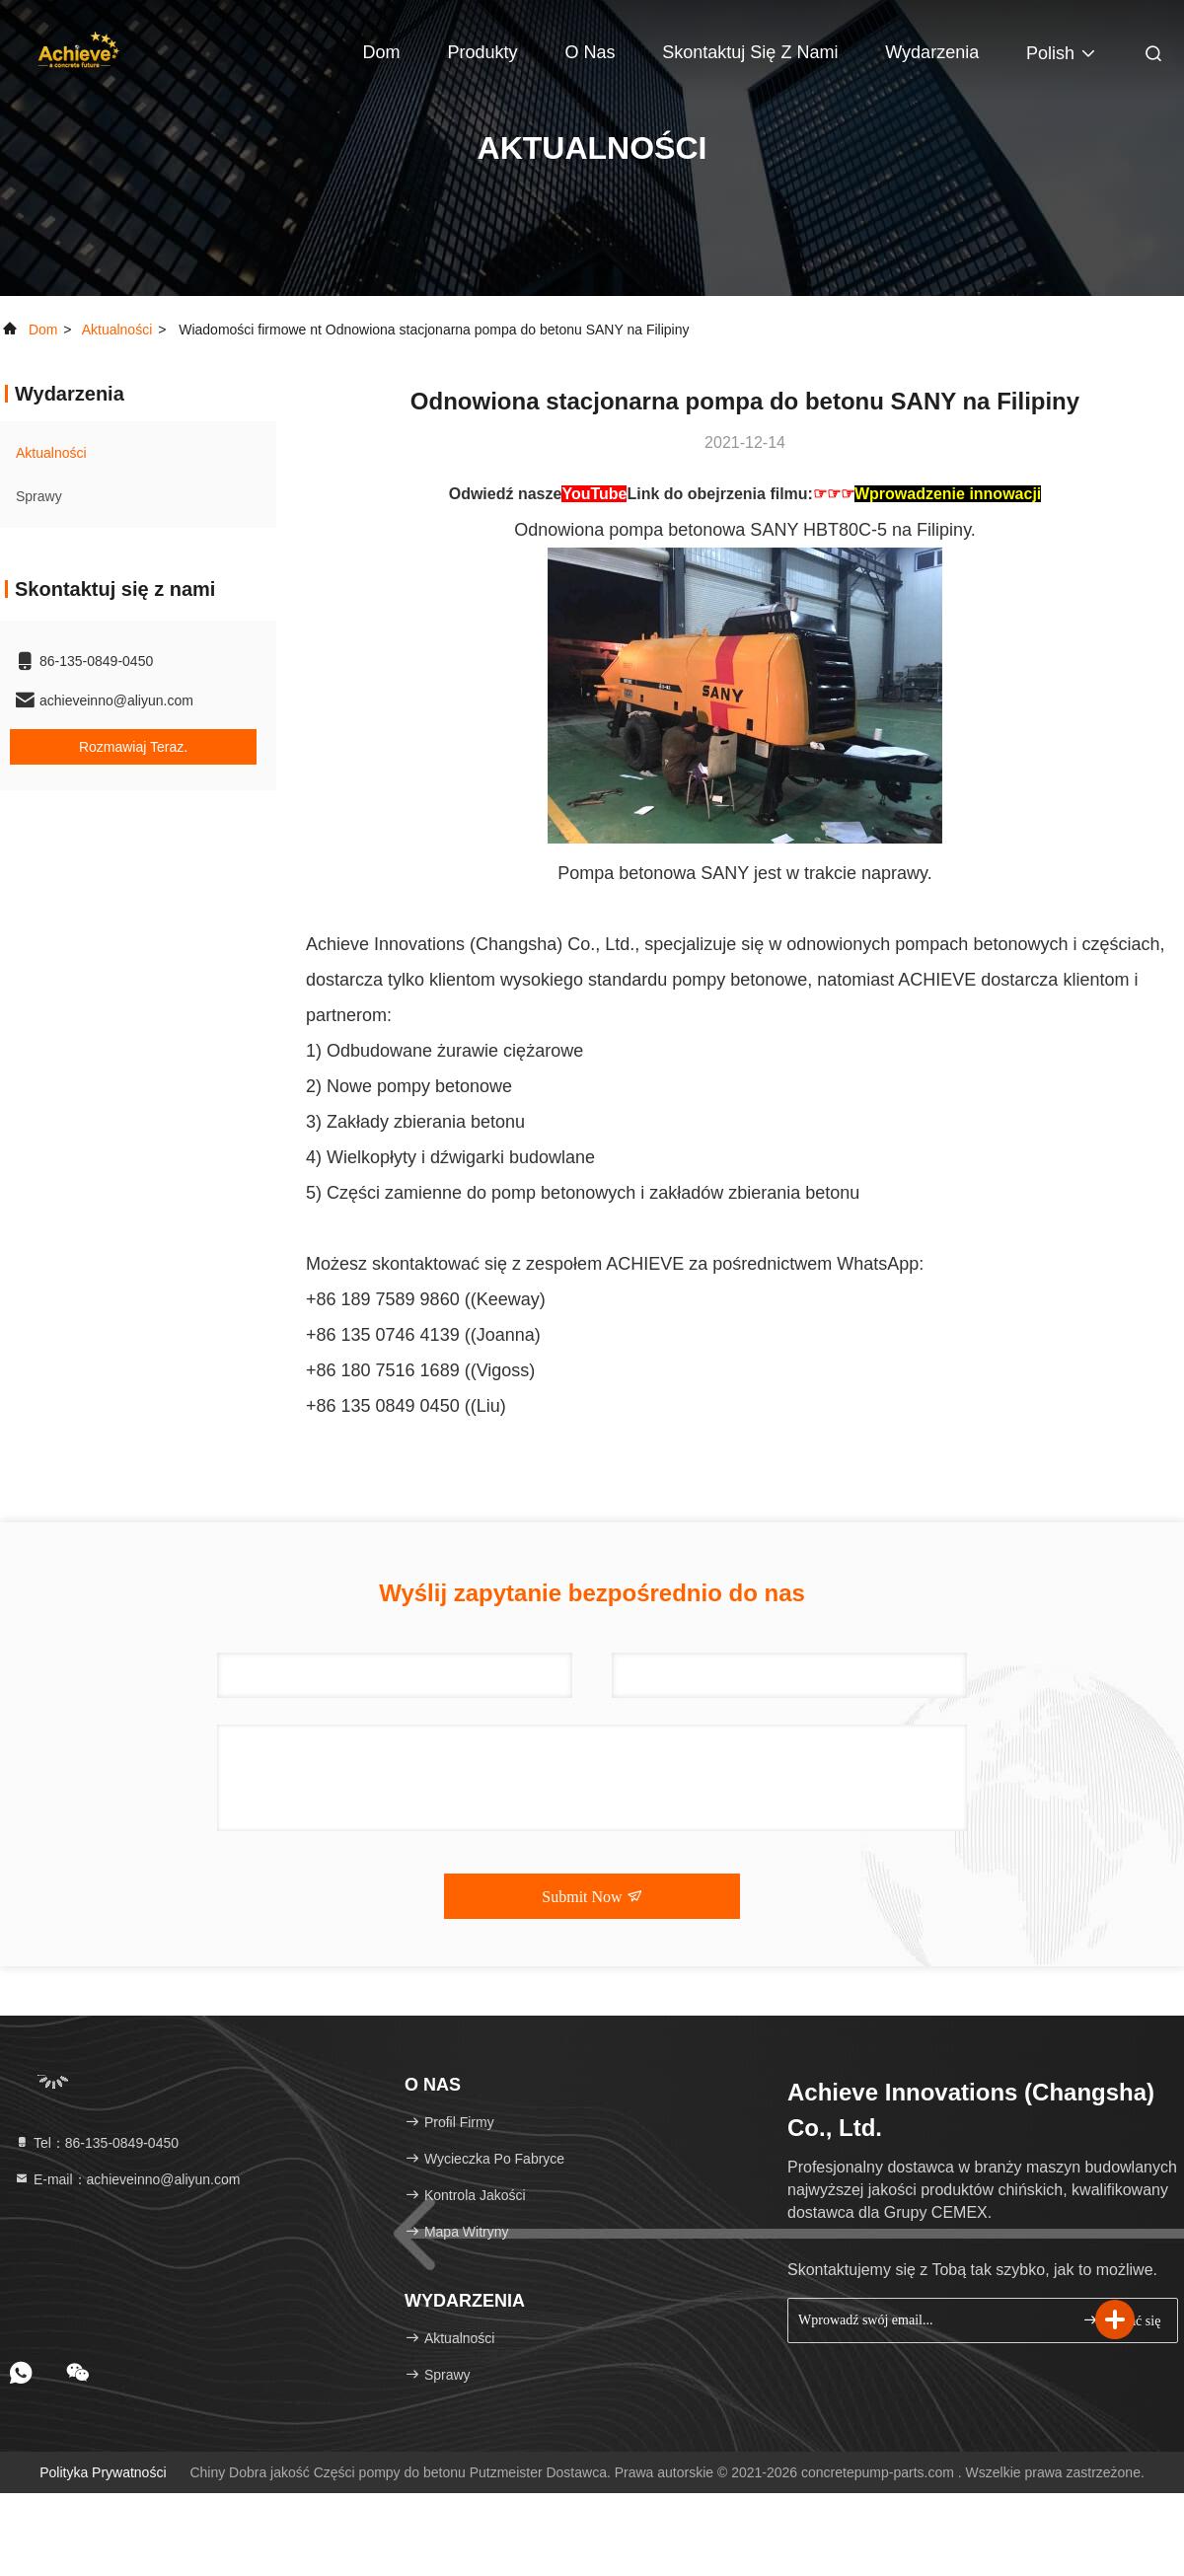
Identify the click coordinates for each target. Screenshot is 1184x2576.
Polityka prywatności (102, 2472)
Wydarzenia (932, 52)
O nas (589, 52)
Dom (382, 52)
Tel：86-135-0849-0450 (96, 2143)
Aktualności (117, 329)
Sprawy (39, 496)
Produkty (482, 52)
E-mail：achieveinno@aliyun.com (127, 2179)
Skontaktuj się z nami (750, 52)
